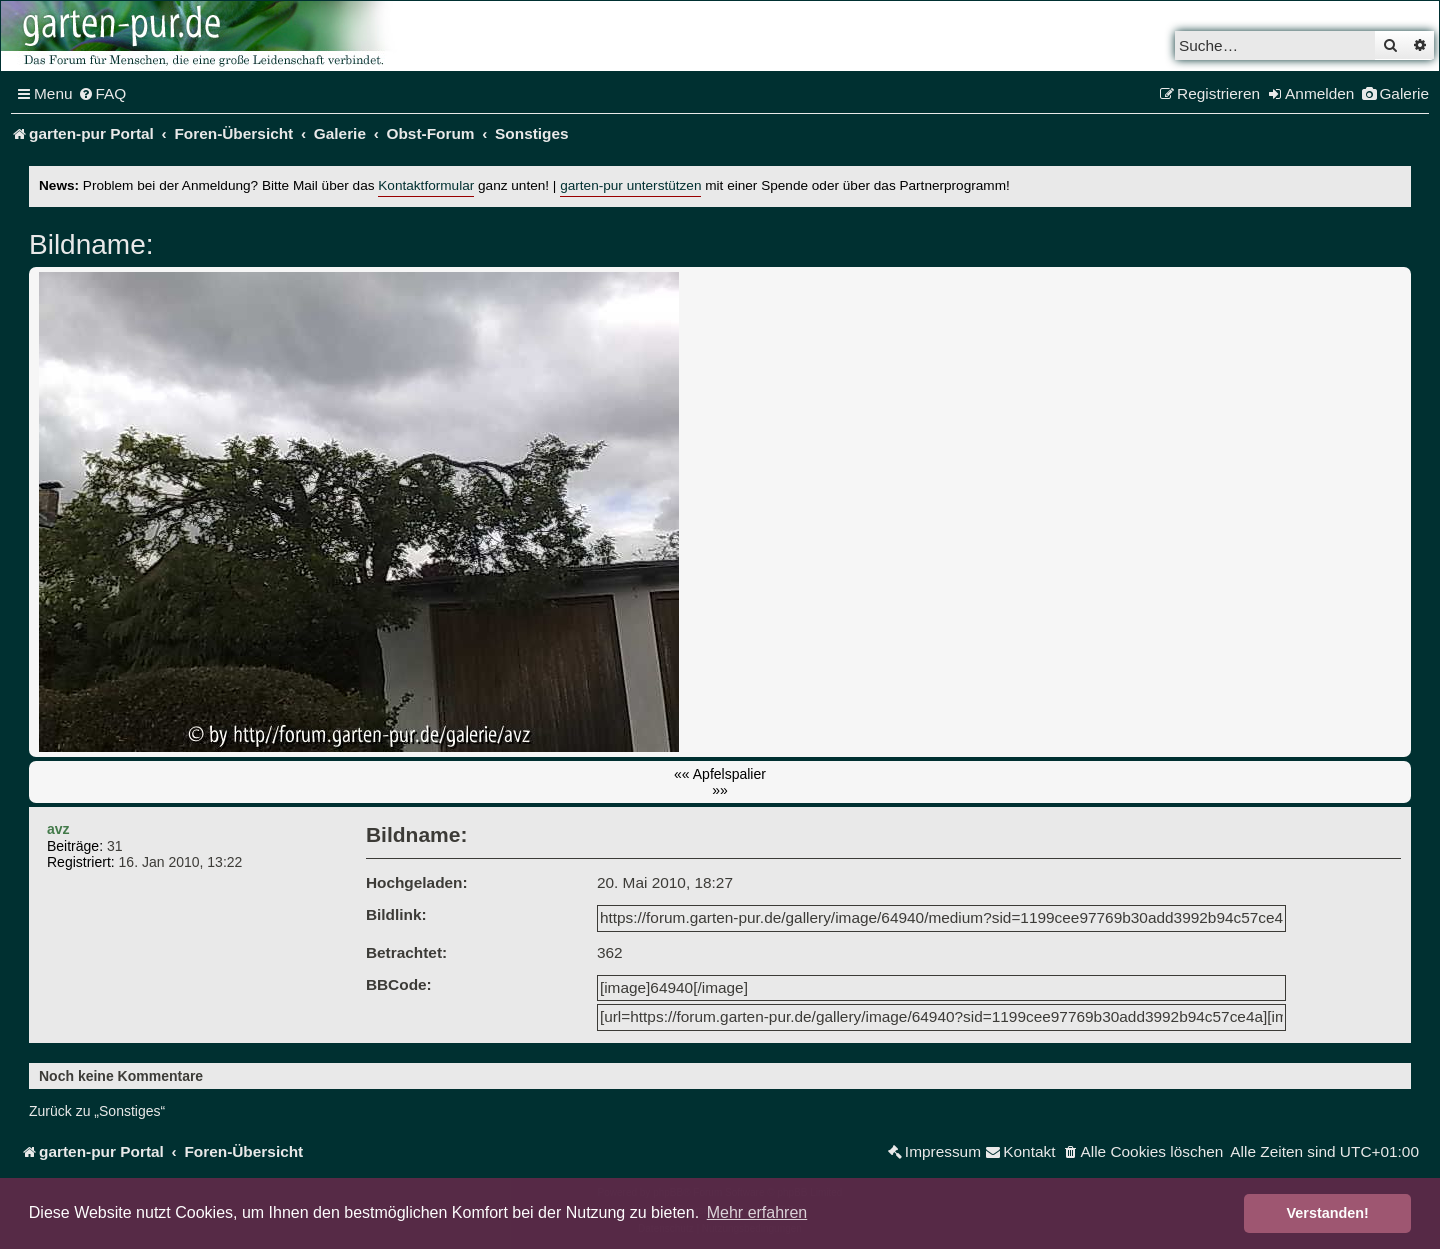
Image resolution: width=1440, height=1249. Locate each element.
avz (58, 829)
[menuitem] (102, 94)
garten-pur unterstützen (630, 185)
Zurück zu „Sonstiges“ (97, 1111)
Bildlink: (396, 914)
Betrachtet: (406, 952)
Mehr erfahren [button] (757, 1212)
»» (720, 790)
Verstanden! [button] (1328, 1213)
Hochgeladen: (417, 882)
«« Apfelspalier (720, 774)
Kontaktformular (426, 185)
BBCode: (399, 984)
